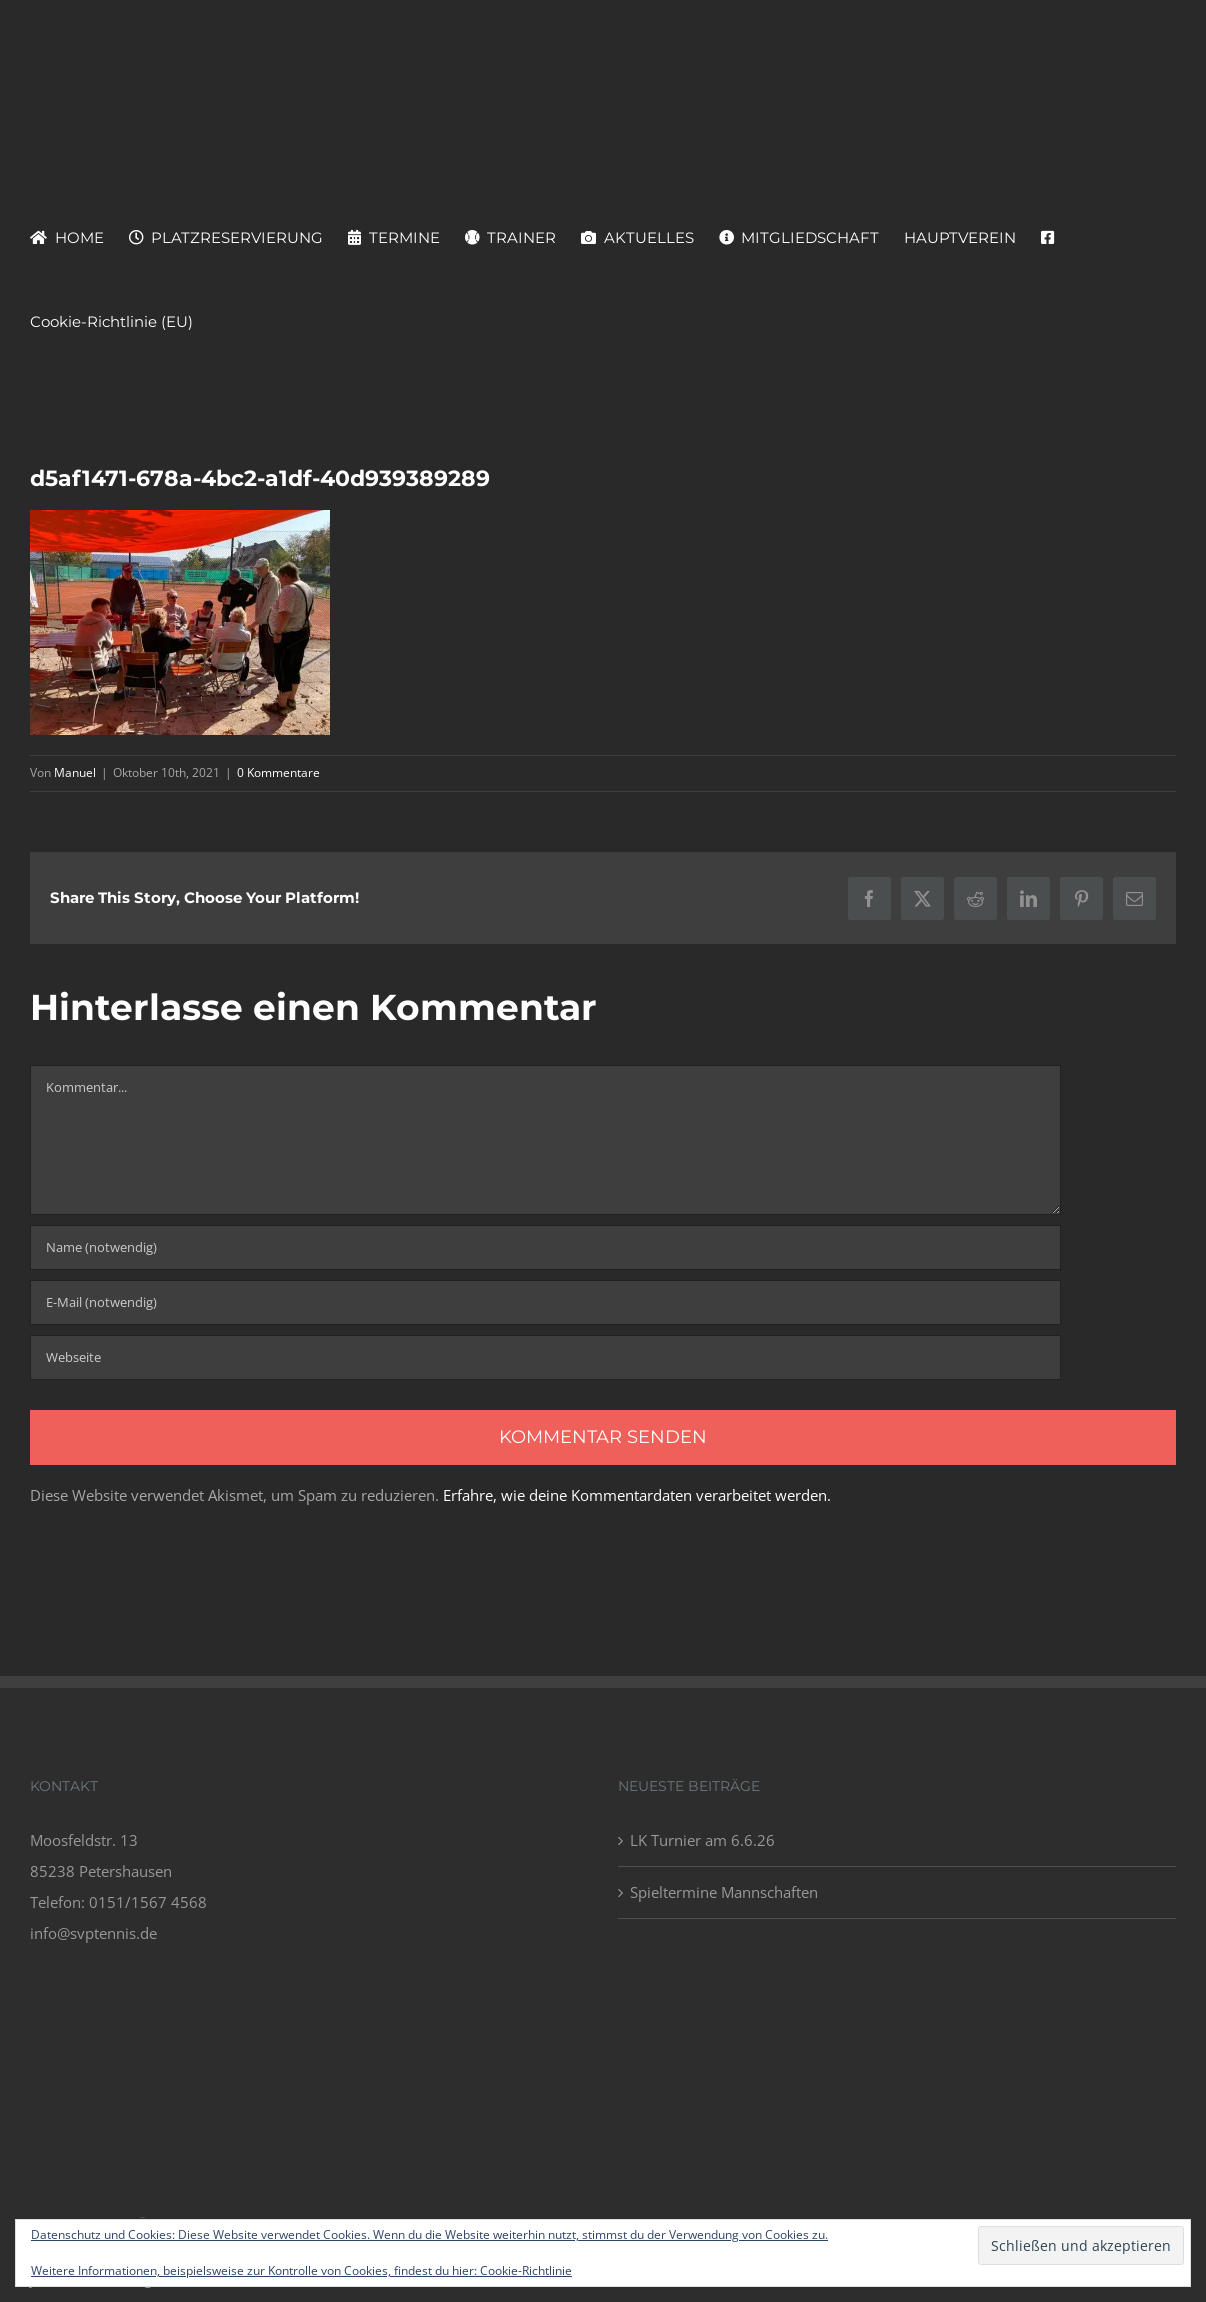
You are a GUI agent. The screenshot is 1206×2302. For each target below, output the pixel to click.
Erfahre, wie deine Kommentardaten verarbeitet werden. (637, 1495)
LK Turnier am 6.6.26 (702, 1840)
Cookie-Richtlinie (526, 2270)
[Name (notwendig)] (545, 1247)
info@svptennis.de (93, 1933)
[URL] (545, 1357)
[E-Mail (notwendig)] (545, 1302)
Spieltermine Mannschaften (724, 1892)
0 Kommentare (278, 772)
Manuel (75, 772)
